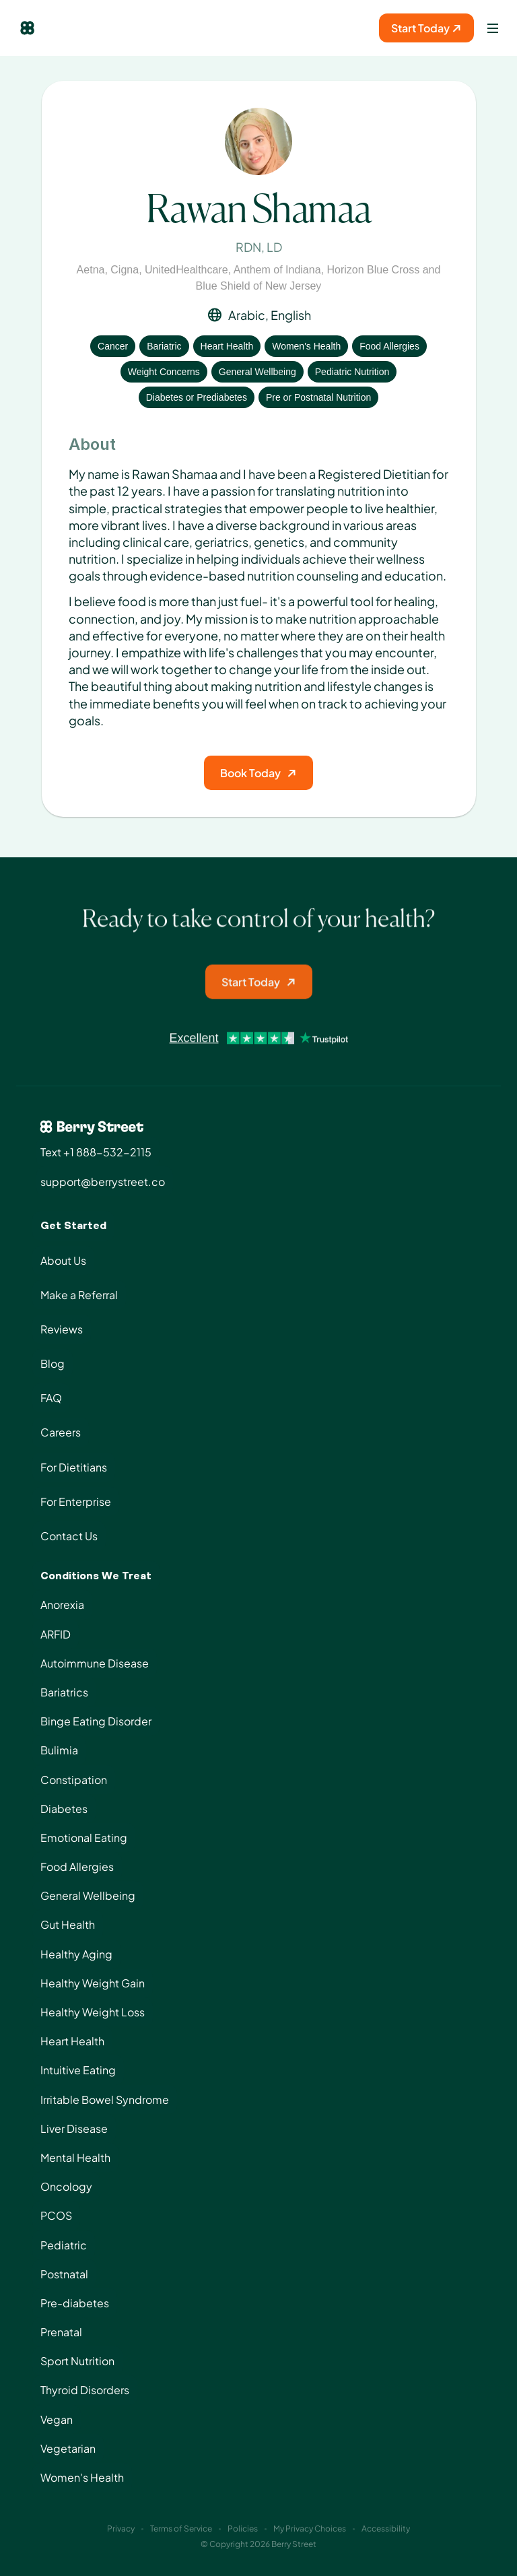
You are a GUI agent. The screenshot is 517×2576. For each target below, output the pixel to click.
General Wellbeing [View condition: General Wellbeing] (257, 371)
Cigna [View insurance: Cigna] (124, 269)
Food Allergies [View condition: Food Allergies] (389, 346)
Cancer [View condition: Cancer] (113, 346)
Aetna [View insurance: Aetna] (91, 269)
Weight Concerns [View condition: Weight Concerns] (164, 371)
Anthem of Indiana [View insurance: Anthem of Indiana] (277, 269)
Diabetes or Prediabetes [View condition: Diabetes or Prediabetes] (196, 397)
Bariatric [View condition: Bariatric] (164, 346)
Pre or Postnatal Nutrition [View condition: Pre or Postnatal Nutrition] (318, 397)
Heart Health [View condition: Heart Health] (227, 346)
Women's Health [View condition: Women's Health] (306, 346)
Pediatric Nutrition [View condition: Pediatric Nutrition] (352, 371)
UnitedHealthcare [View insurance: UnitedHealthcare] (186, 269)
